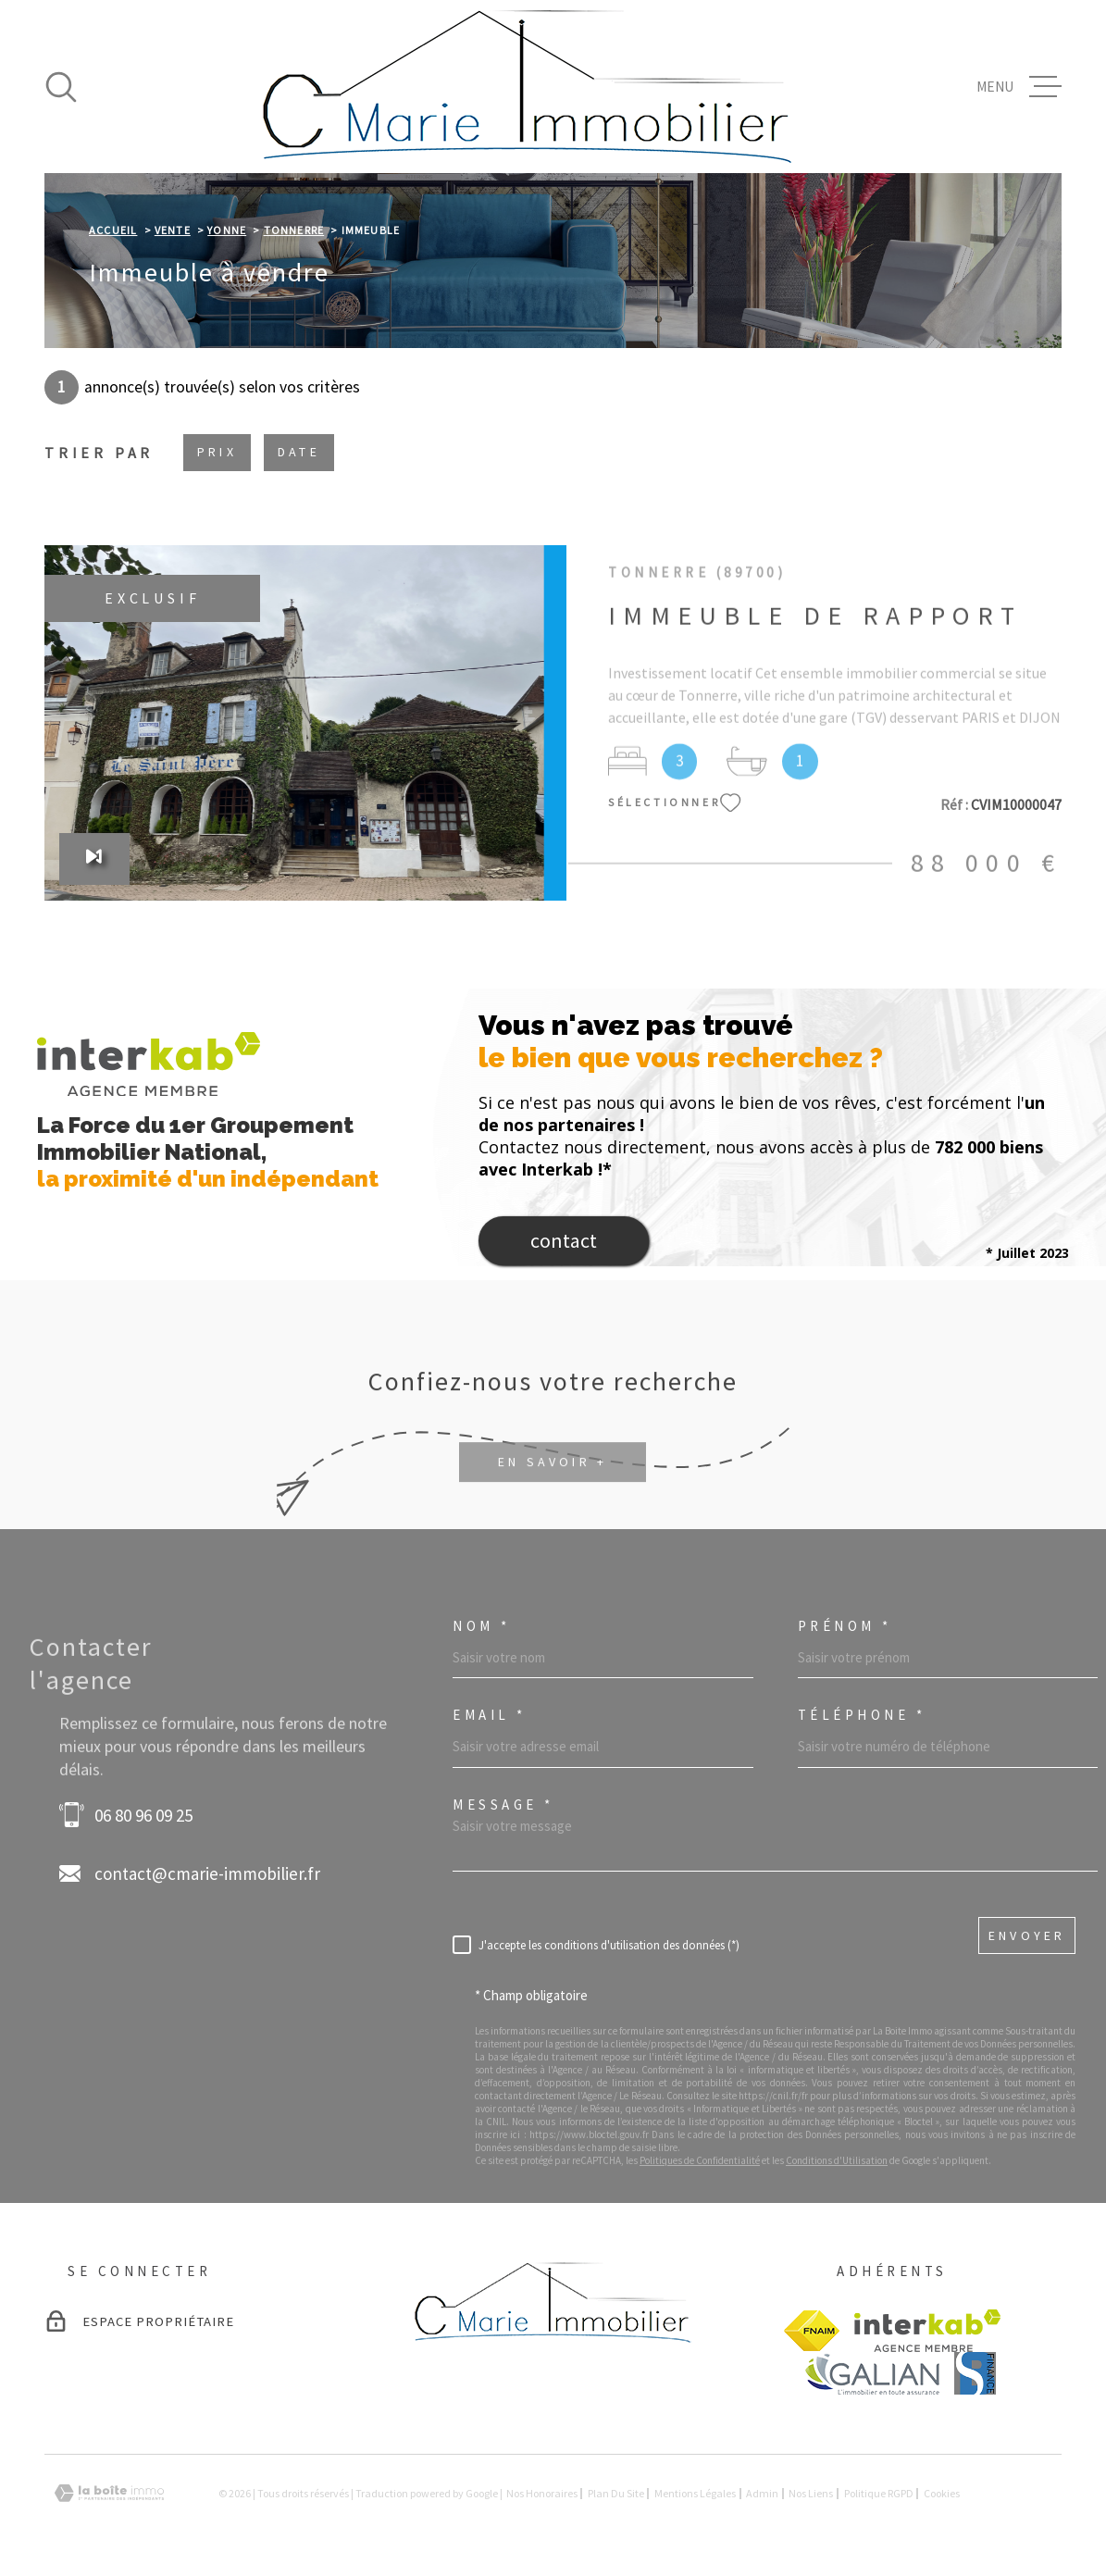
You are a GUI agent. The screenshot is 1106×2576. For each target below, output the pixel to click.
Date (299, 451)
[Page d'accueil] (527, 86)
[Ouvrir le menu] (1019, 87)
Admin (762, 2493)
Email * (490, 1715)
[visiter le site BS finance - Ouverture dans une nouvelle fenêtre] (975, 2373)
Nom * (482, 1626)
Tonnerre (294, 230)
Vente (173, 230)
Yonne (226, 230)
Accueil (113, 230)
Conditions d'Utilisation (837, 2160)
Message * (503, 1804)
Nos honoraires (542, 2493)
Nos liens (811, 2493)
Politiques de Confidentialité (700, 2160)
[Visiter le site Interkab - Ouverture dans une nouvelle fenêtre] (927, 2330)
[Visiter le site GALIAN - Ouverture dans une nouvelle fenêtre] (871, 2374)
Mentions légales (695, 2493)
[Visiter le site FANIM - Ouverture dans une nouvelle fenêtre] (811, 2330)
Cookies (942, 2493)
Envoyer (1026, 1935)
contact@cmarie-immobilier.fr (207, 1873)
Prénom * (845, 1626)
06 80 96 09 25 (143, 1815)
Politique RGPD (878, 2493)
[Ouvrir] (61, 87)
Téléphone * (862, 1715)
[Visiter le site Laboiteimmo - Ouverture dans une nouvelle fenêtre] (109, 2493)
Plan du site (616, 2493)
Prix (217, 451)
